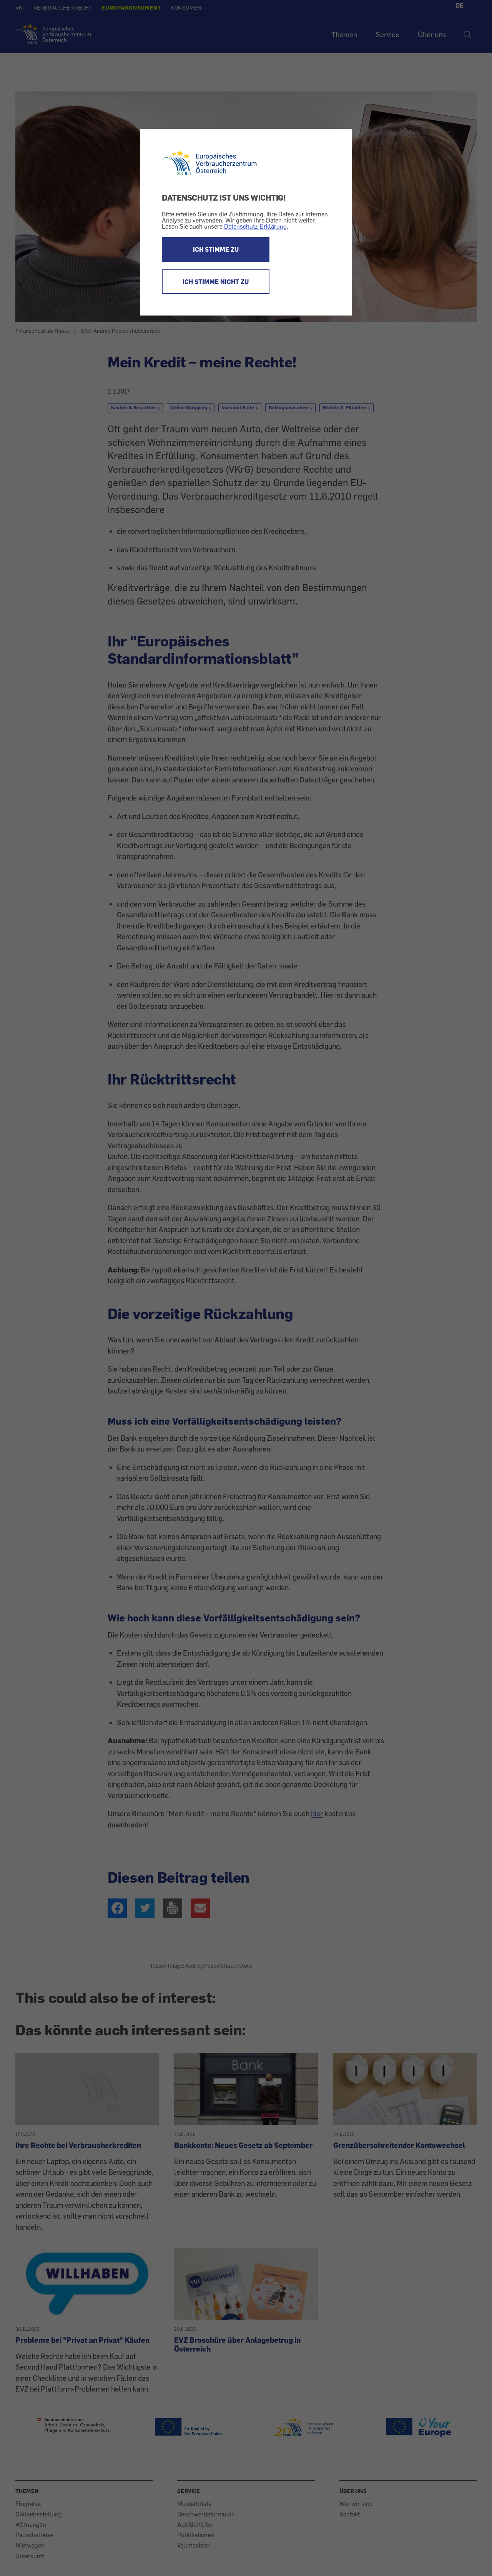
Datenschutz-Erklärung (255, 226)
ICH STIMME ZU (216, 249)
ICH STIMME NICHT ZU (216, 282)
